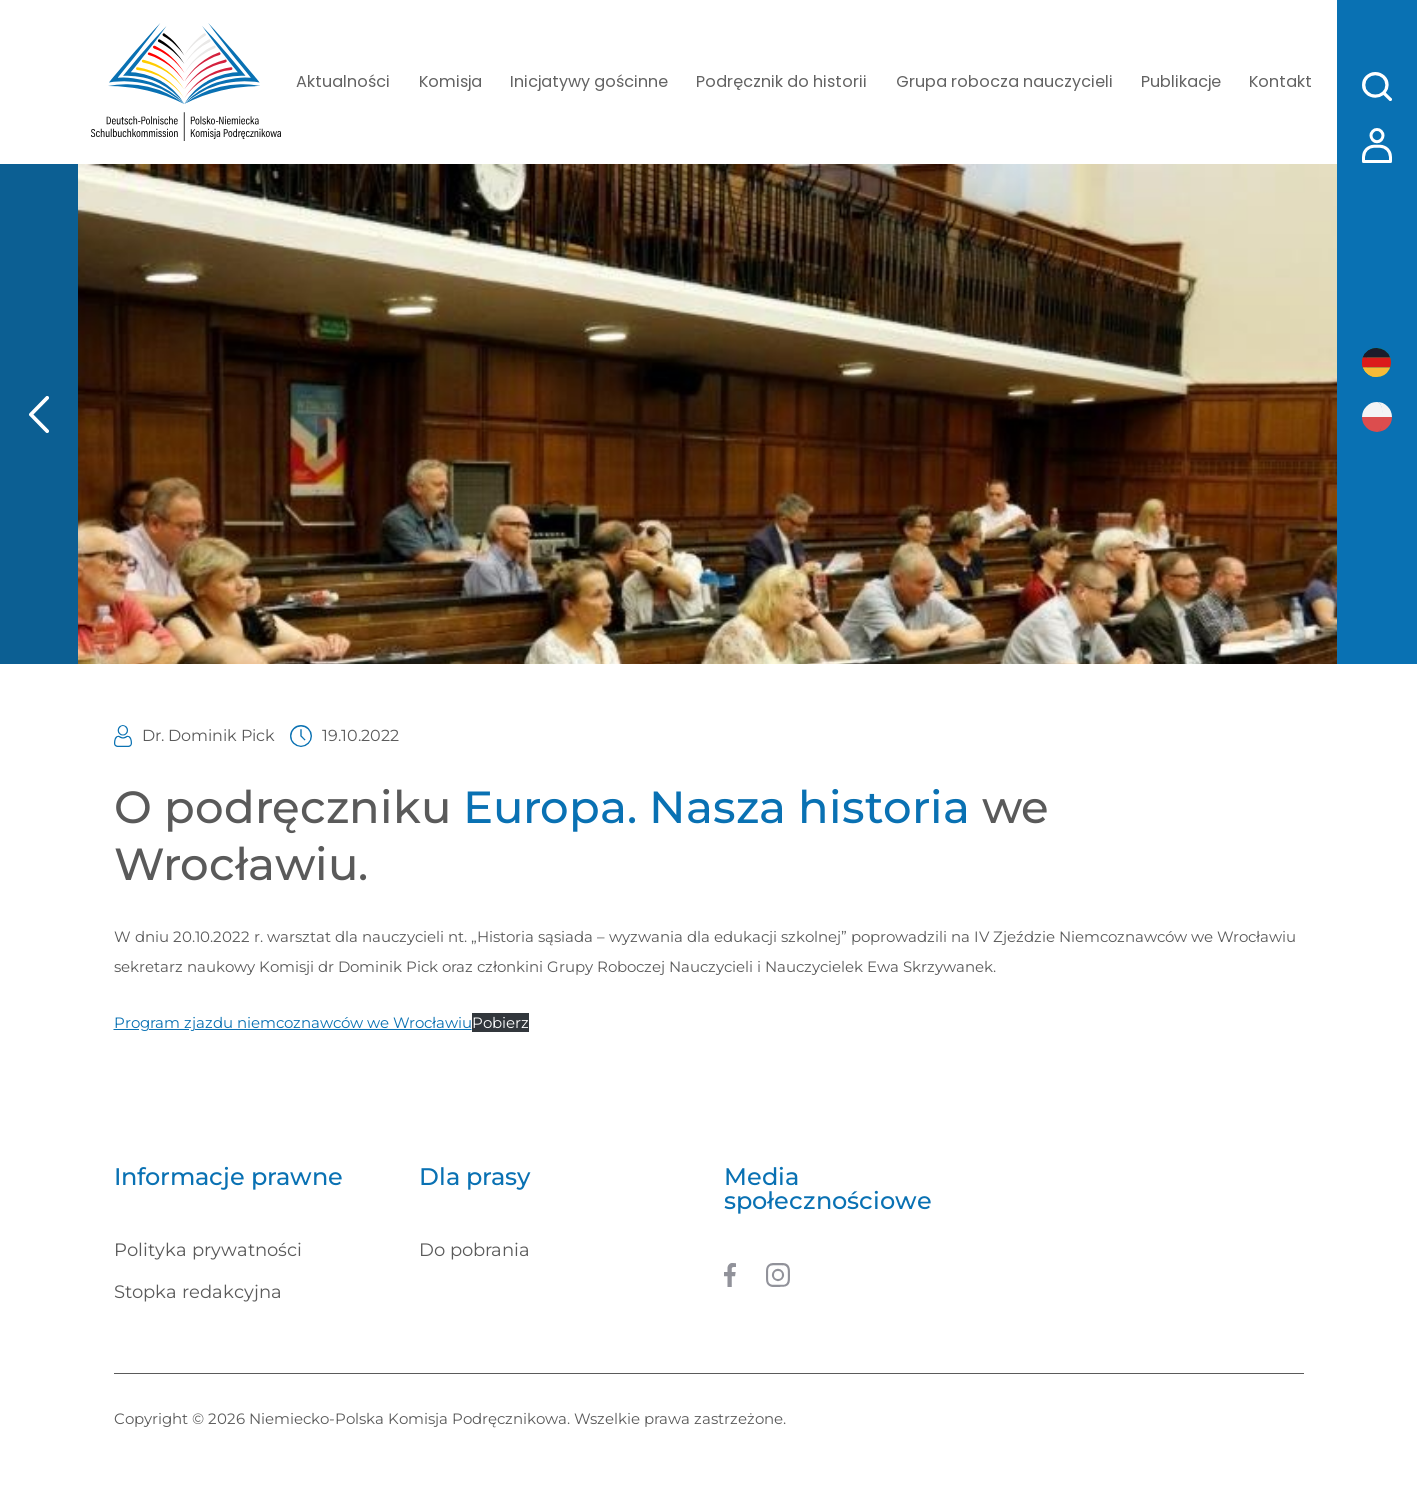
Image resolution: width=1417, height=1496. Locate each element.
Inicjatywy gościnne (592, 82)
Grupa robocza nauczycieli (1000, 82)
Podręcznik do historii (782, 82)
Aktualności (350, 82)
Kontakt (1275, 82)
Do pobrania (474, 1252)
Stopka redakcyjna (198, 1294)
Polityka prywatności (208, 1252)
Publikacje (1174, 82)
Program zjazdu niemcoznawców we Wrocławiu (293, 1024)
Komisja (456, 82)
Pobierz (500, 1024)
